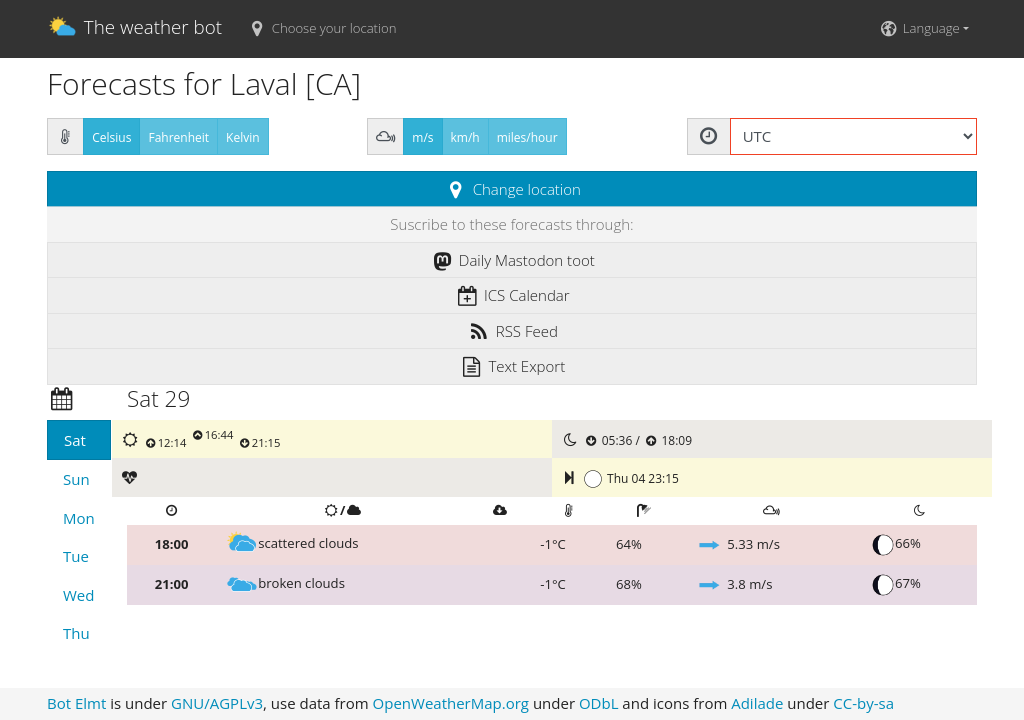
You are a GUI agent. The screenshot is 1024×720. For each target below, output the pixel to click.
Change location (512, 189)
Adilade (757, 703)
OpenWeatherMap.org (451, 703)
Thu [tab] (76, 633)
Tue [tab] (76, 556)
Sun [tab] (76, 479)
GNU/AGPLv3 (217, 703)
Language (918, 28)
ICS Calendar (511, 295)
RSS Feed (512, 331)
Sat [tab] (75, 440)
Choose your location (321, 28)
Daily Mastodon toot (512, 260)
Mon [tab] (79, 518)
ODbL (599, 703)
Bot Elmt (76, 703)
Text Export (512, 366)
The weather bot (134, 29)
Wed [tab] (78, 595)
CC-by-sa (863, 703)
